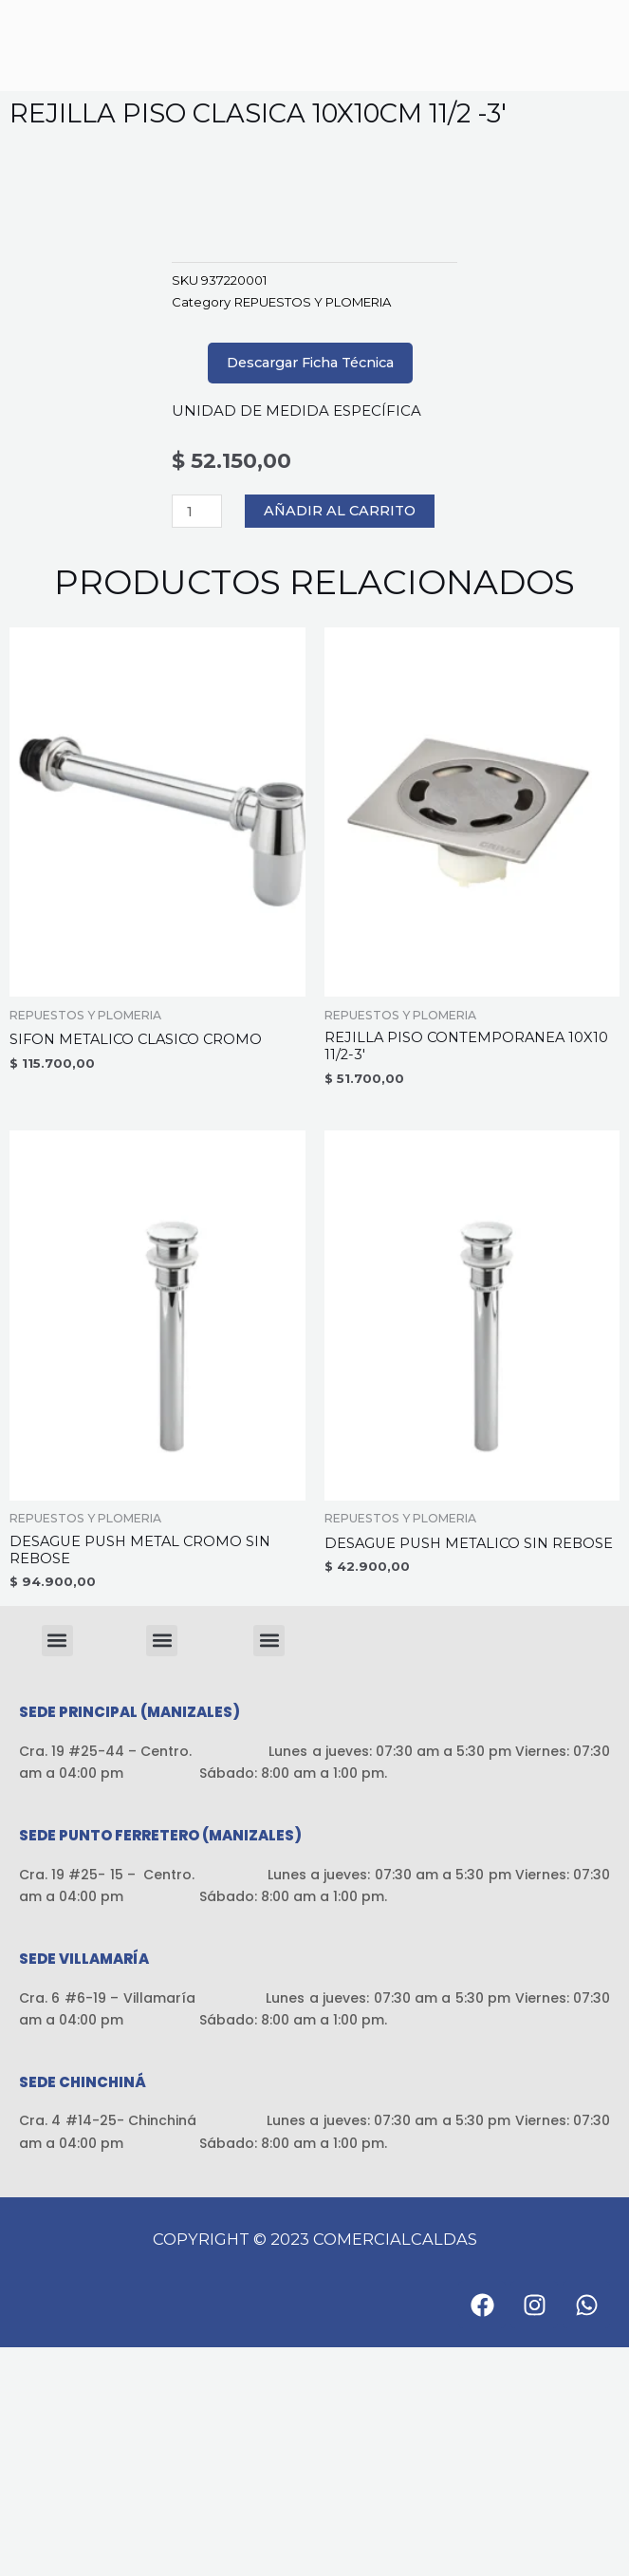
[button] (57, 1869)
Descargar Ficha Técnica (310, 591)
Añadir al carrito (340, 740)
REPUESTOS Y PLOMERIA (312, 530)
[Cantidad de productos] (197, 739)
